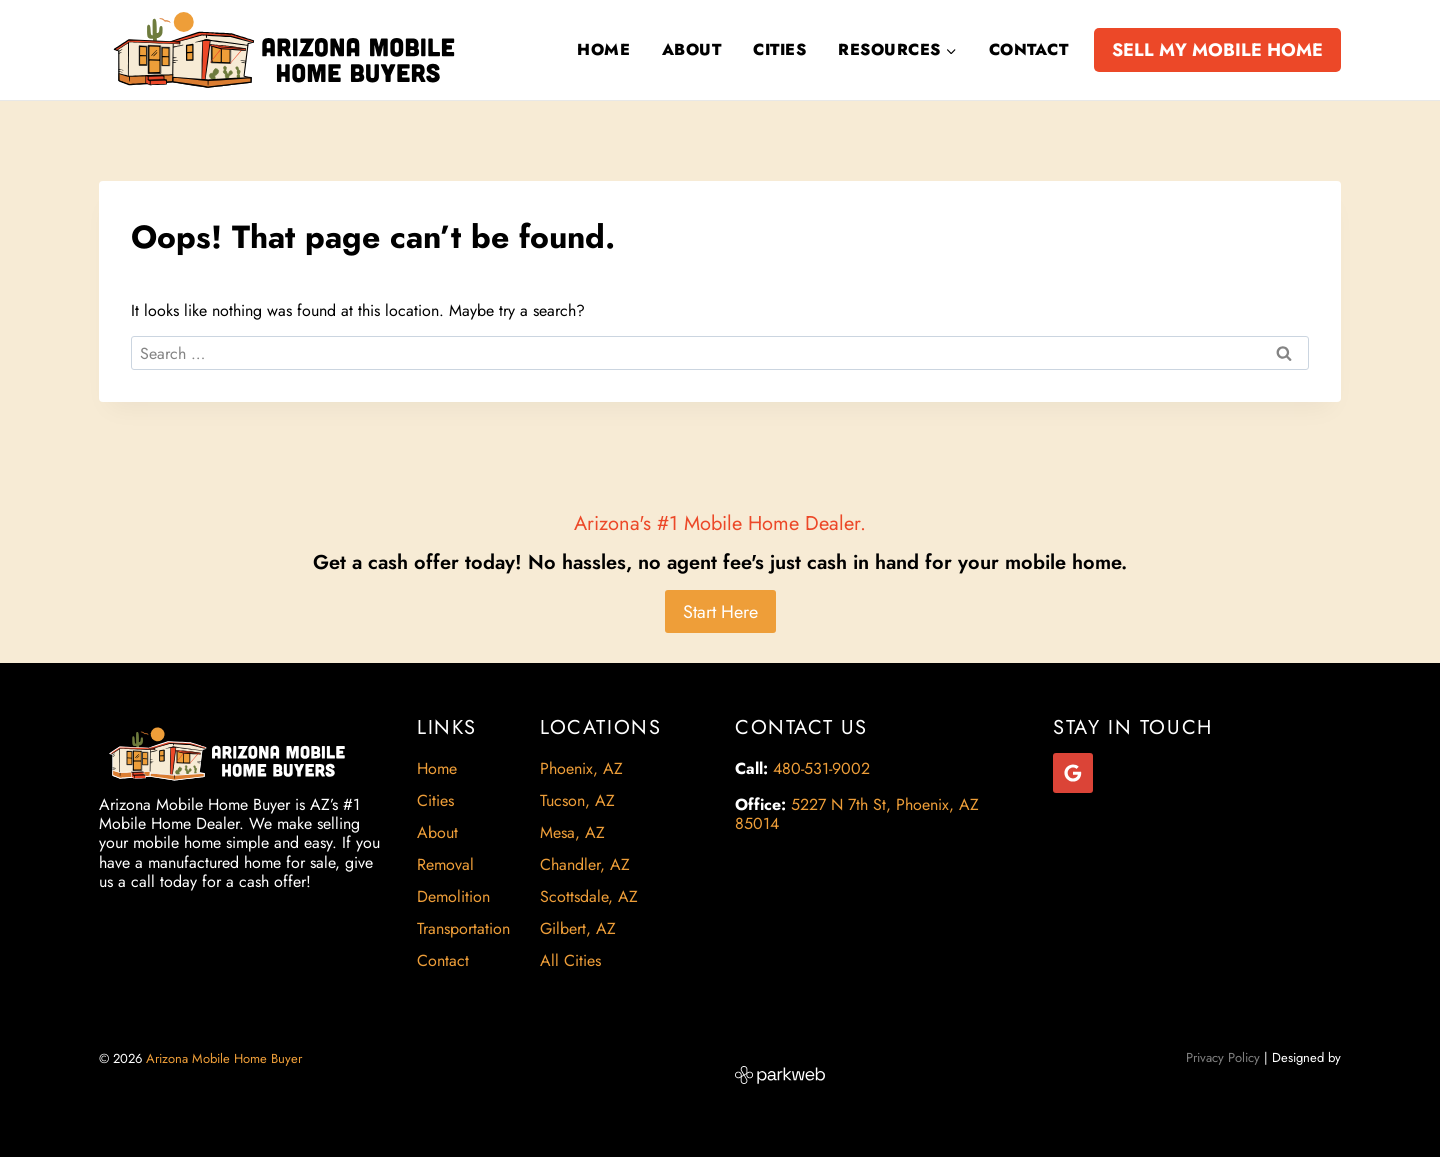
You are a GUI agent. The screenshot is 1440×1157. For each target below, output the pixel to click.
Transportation (463, 928)
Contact (1028, 49)
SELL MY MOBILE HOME (1217, 50)
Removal (445, 864)
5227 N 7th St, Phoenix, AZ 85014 (857, 814)
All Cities (570, 960)
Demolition (453, 896)
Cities (779, 49)
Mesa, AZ (572, 832)
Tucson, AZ (577, 800)
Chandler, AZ (585, 864)
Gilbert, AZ (578, 928)
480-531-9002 (821, 768)
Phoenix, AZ (581, 768)
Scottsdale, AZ (589, 896)
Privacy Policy (1223, 1057)
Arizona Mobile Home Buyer (226, 1058)
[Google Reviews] (1073, 773)
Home (603, 49)
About (691, 49)
